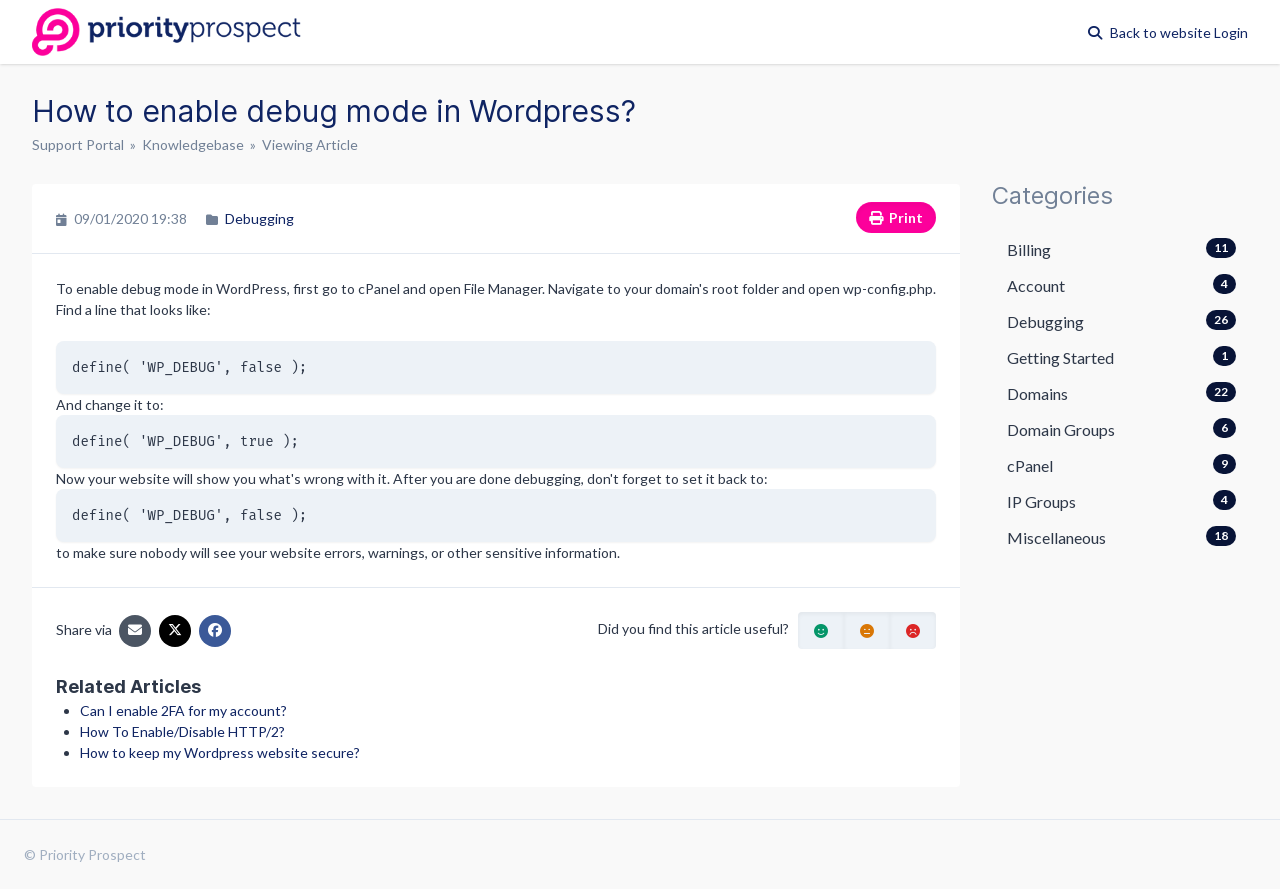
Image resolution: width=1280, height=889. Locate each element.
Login (1231, 32)
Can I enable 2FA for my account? (183, 710)
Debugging (259, 218)
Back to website (1162, 32)
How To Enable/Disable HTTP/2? (182, 731)
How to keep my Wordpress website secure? (220, 752)
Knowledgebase (193, 144)
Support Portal (78, 144)
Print (896, 217)
